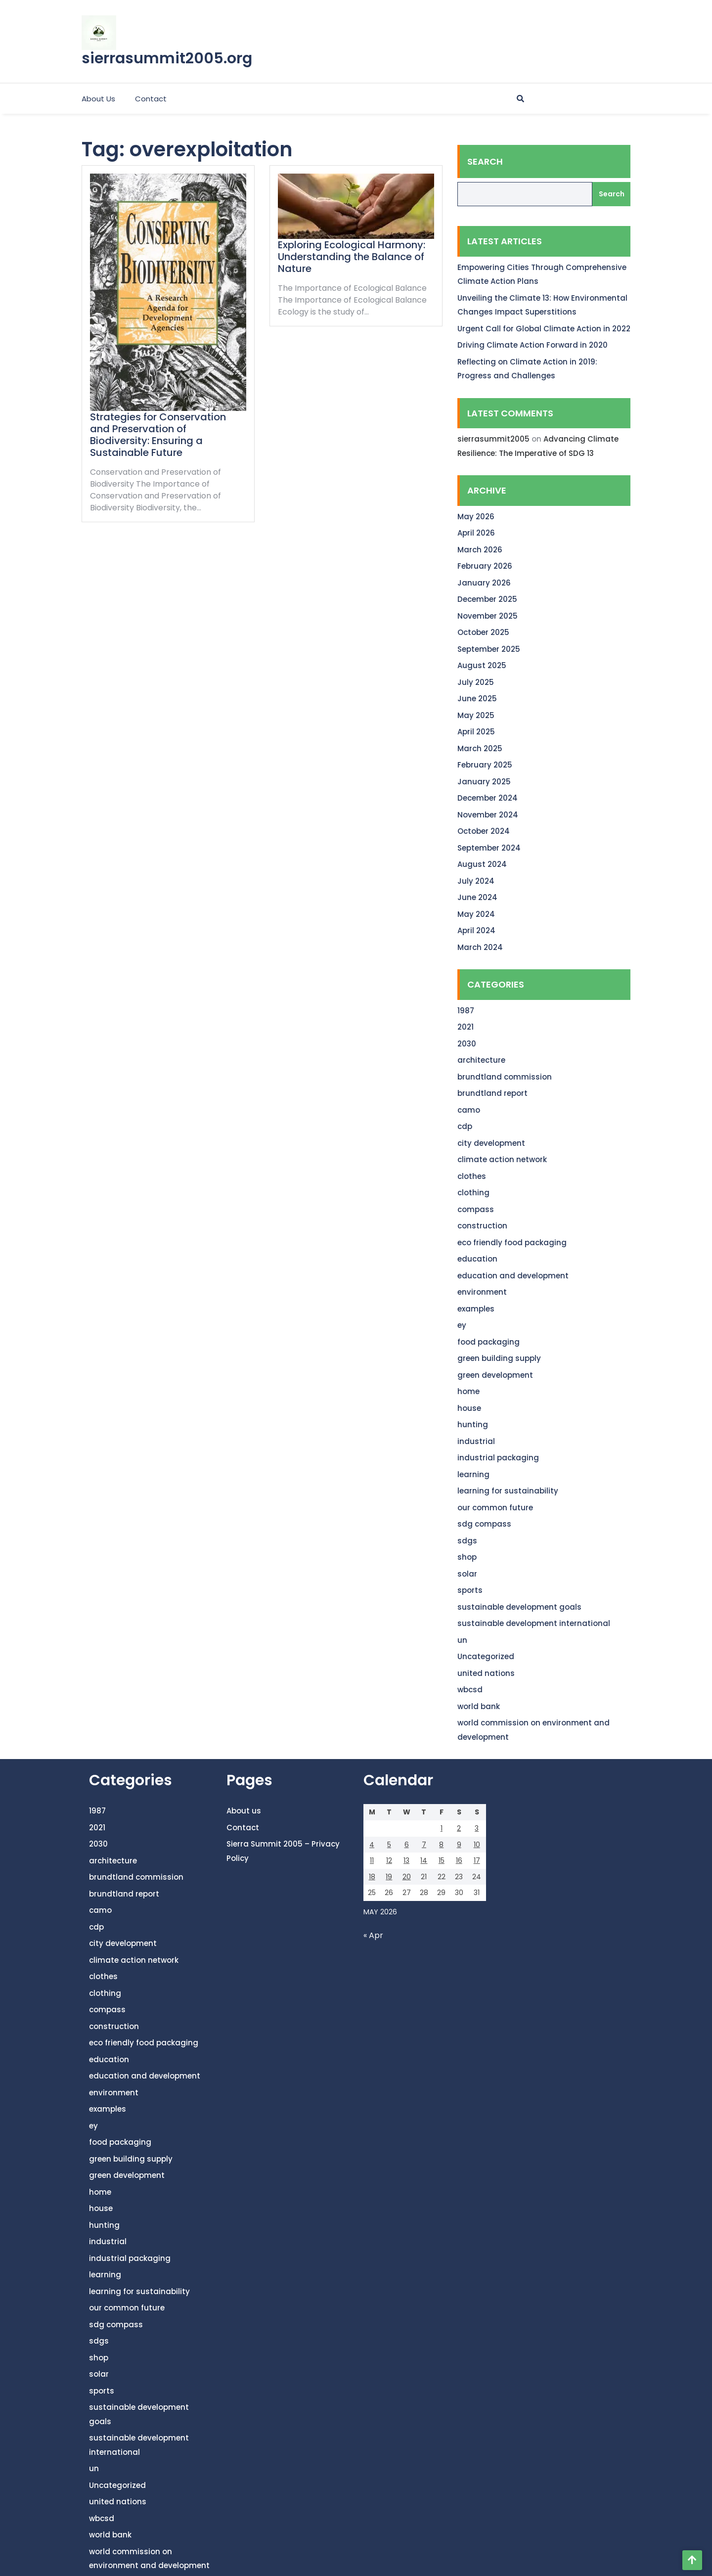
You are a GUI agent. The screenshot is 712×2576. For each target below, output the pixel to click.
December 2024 (487, 798)
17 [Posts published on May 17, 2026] (477, 1860)
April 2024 (476, 930)
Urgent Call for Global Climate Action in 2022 (543, 328)
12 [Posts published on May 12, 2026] (389, 1860)
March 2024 (480, 947)
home (468, 1391)
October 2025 (483, 632)
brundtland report (492, 1093)
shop (467, 1557)
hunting (472, 1424)
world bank (478, 1706)
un (462, 1640)
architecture (481, 1060)
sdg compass (484, 1524)
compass (475, 1209)
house (469, 1408)
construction (482, 1225)
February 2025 (484, 765)
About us (98, 98)
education (477, 1259)
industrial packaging (498, 1457)
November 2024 (487, 815)
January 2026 (484, 583)
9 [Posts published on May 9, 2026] (459, 1845)
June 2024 (477, 897)
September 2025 (488, 649)
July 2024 (475, 881)
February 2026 (484, 566)
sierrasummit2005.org (167, 58)
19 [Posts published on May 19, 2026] (389, 1877)
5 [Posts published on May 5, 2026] (389, 1845)
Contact (151, 98)
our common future (495, 1507)
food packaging (488, 1342)
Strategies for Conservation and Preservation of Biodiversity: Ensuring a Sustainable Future (158, 434)
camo (468, 1110)
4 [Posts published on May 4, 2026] (371, 1845)
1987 (465, 1010)
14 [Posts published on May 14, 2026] (423, 1860)
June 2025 (477, 698)
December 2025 (487, 599)
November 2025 (487, 616)
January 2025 (484, 781)
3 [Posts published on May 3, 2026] (477, 1828)
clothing (473, 1192)
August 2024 (482, 864)
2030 (466, 1044)
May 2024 (476, 914)
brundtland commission (504, 1077)
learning (473, 1474)
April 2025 (476, 731)
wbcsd (470, 1689)
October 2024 (483, 831)
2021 (465, 1027)
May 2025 (475, 715)
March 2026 (479, 549)
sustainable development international (533, 1623)
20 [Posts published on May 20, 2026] (406, 1877)
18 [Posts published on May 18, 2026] (372, 1877)
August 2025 (481, 665)
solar (467, 1574)
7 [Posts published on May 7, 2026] (424, 1845)
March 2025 (479, 748)
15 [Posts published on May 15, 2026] (442, 1860)
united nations (486, 1673)
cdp (464, 1126)
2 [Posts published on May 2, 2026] (459, 1828)
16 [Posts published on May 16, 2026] (459, 1860)
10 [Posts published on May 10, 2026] (477, 1845)
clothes (471, 1176)
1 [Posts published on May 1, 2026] (442, 1828)
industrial (476, 1441)
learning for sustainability (507, 1491)
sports (470, 1590)
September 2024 (489, 848)
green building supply (499, 1358)
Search (485, 161)
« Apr (373, 1935)
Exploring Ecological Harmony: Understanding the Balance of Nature (351, 256)
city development (491, 1143)
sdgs (467, 1541)
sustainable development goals (519, 1607)
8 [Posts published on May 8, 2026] (441, 1845)
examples (475, 1309)
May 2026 (475, 516)
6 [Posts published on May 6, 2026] (406, 1845)
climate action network (502, 1159)
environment (482, 1292)
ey (461, 1325)
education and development (513, 1275)
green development (495, 1375)
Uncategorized (485, 1656)
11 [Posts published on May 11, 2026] (372, 1860)
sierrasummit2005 (493, 439)
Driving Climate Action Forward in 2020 (532, 345)
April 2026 (476, 533)
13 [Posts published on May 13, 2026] (406, 1860)
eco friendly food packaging (512, 1242)
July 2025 (475, 682)
